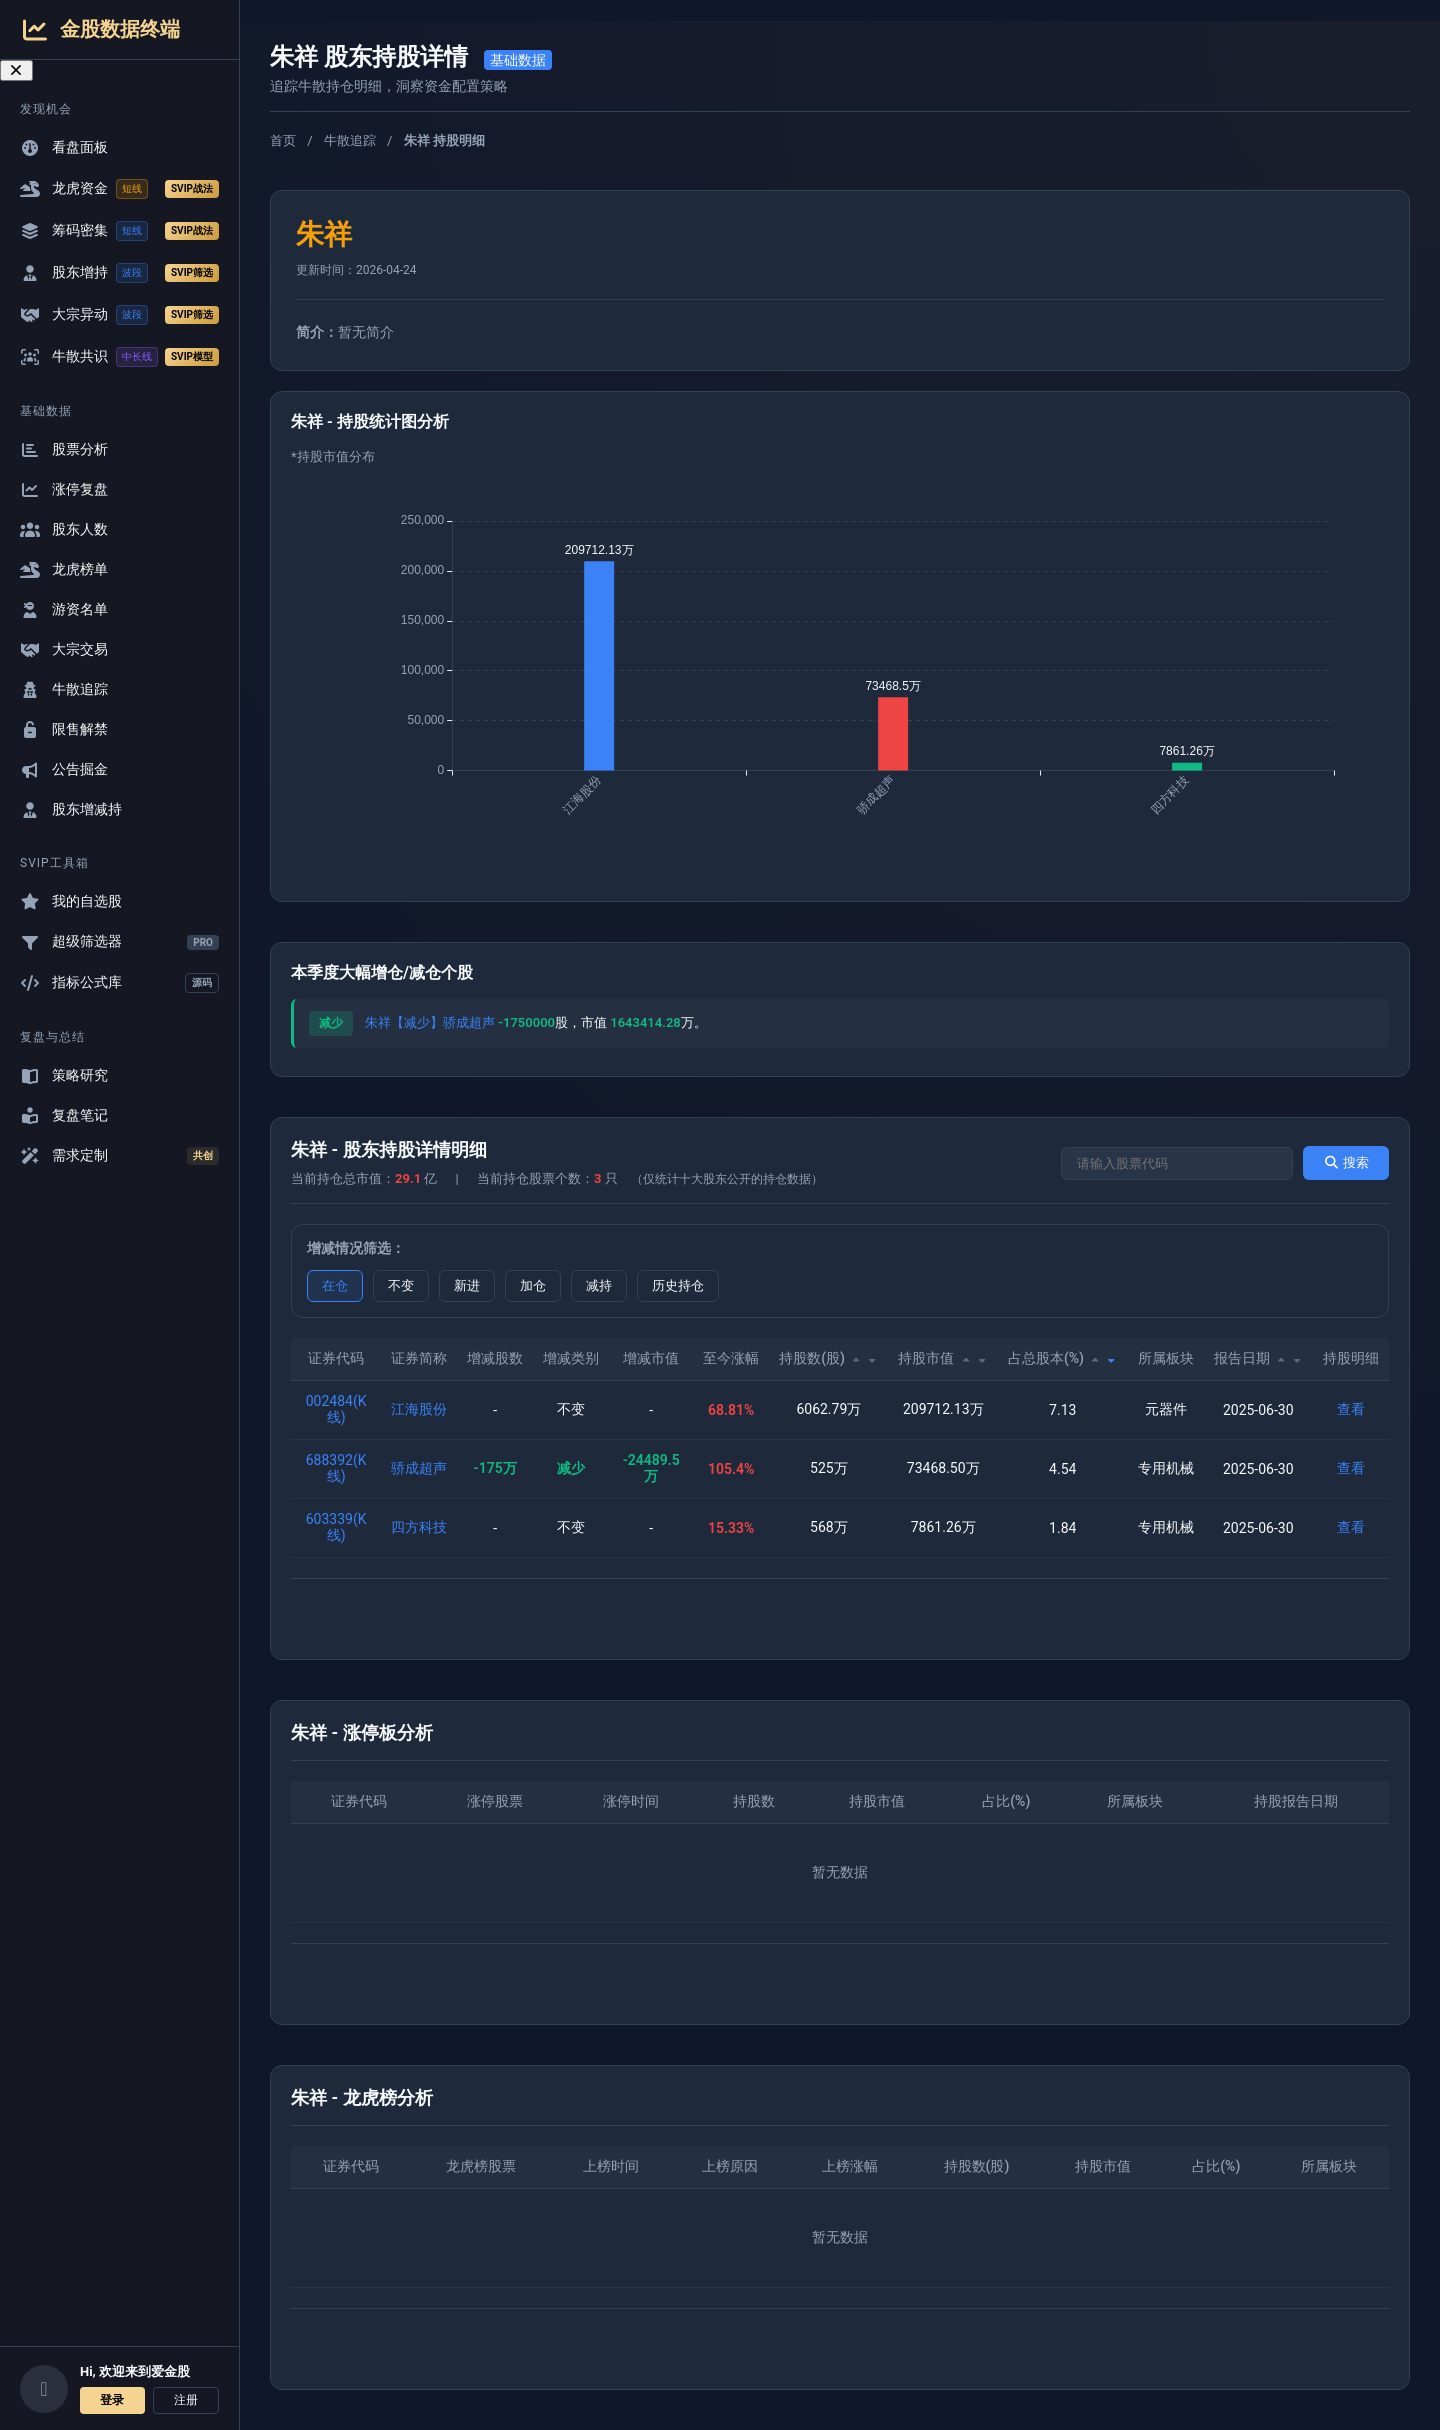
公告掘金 (64, 769)
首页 (283, 140)
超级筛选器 (119, 941)
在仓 (335, 1285)
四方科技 (419, 1527)
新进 (467, 1285)
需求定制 (119, 1156)
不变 (401, 1285)
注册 (186, 2400)
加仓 (533, 1285)
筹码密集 (119, 231)
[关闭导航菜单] (16, 70)
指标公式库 (119, 983)
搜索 (1346, 1162)
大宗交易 (64, 649)
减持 (599, 1285)
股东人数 (64, 529)
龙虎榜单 (64, 569)
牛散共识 (119, 357)
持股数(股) (828, 1358)
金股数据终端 (100, 29)
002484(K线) (336, 1409)
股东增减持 (71, 809)
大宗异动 (119, 315)
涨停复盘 (64, 489)
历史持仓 (678, 1285)
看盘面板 (64, 147)
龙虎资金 (119, 189)
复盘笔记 (64, 1115)
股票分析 (64, 449)
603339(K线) (336, 1527)
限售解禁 (64, 729)
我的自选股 (71, 901)
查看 (1351, 1409)
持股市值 (942, 1358)
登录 (112, 2400)
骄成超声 (419, 1468)
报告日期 (1258, 1358)
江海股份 (419, 1409)
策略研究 (64, 1075)
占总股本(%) (1063, 1358)
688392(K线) (336, 1468)
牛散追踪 (64, 689)
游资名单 (64, 609)
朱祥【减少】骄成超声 (430, 1022)
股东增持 (119, 273)
